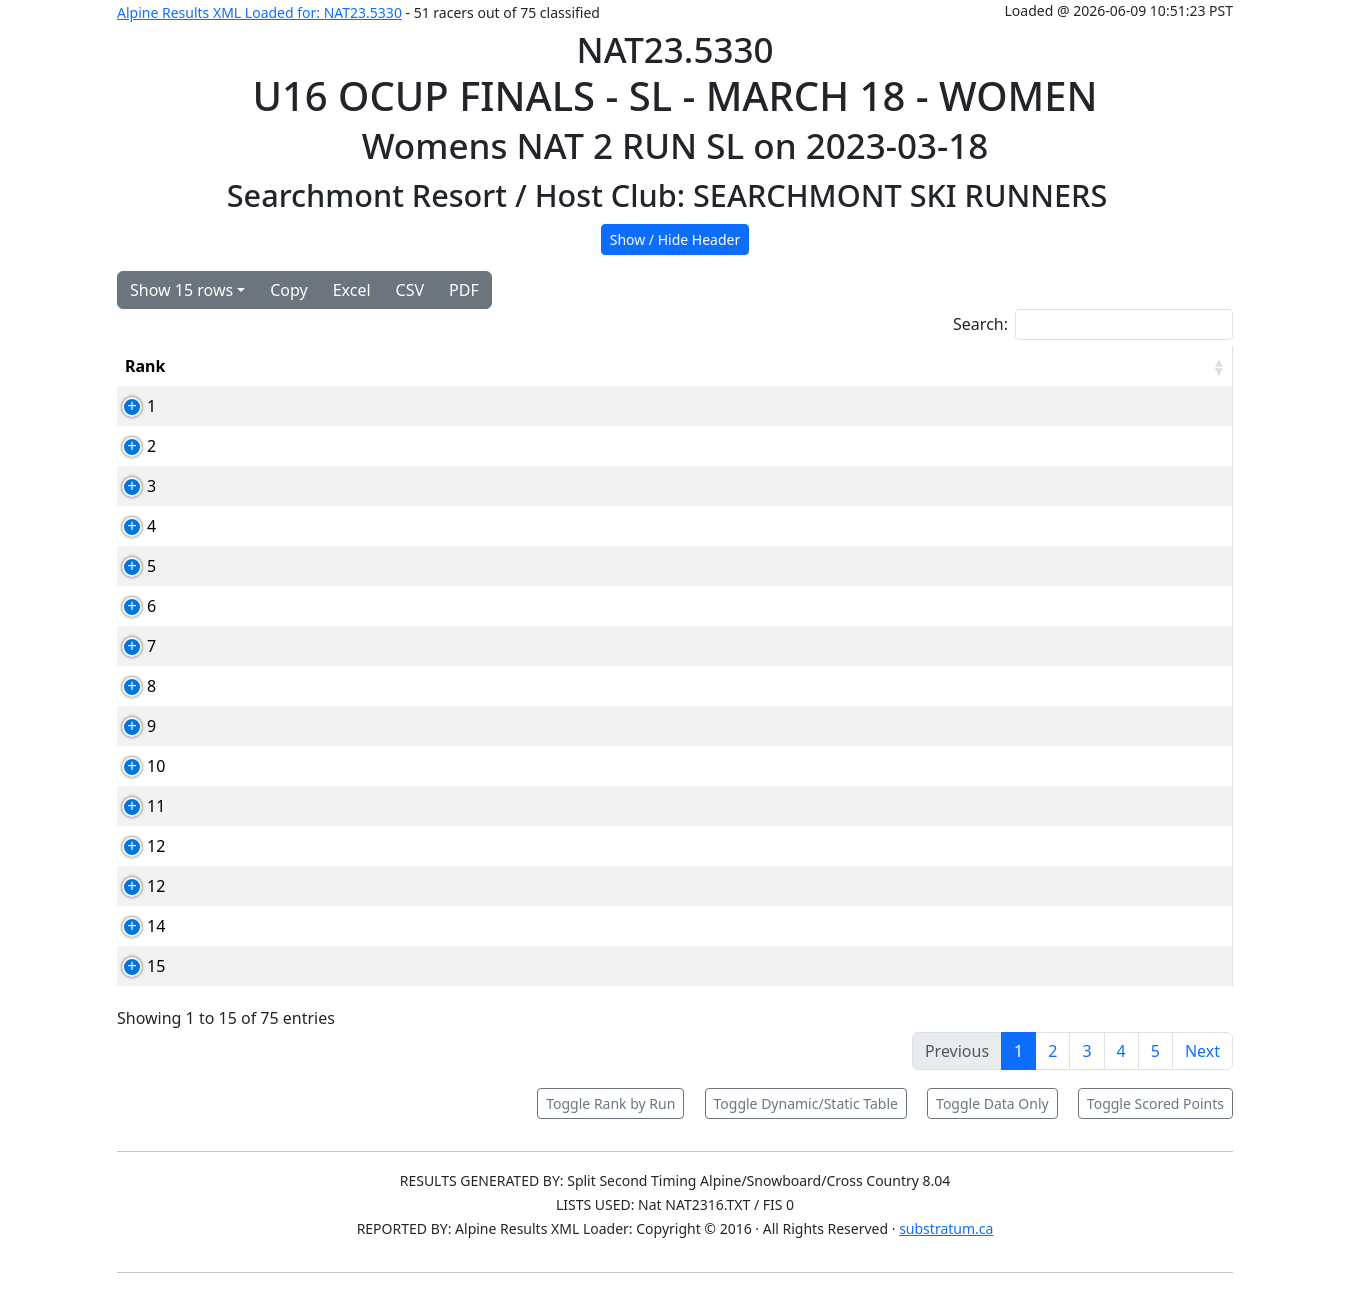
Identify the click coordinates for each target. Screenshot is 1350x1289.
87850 (321, 566)
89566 (321, 526)
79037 (321, 606)
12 (134, 846)
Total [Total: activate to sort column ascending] (1044, 366)
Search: (1093, 324)
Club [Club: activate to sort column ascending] (675, 366)
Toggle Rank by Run (610, 1103)
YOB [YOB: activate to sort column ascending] (762, 366)
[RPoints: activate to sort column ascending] (1172, 366)
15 (134, 966)
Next (1202, 1051)
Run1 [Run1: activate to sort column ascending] (853, 366)
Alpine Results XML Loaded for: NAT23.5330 (259, 12)
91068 (321, 766)
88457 (321, 806)
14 (134, 926)
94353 (321, 886)
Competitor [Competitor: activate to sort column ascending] (434, 366)
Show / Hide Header (675, 239)
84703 (321, 846)
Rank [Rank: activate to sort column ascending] (145, 366)
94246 (321, 726)
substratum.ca (946, 1228)
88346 (321, 926)
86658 (321, 966)
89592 (321, 686)
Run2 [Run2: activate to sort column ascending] (949, 366)
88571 (321, 406)
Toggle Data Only (992, 1103)
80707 (321, 646)
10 (134, 766)
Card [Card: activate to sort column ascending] (316, 366)
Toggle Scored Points (1155, 1103)
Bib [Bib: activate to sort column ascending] (234, 366)
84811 (321, 446)
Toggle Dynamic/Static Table (806, 1103)
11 (134, 806)
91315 (321, 486)
